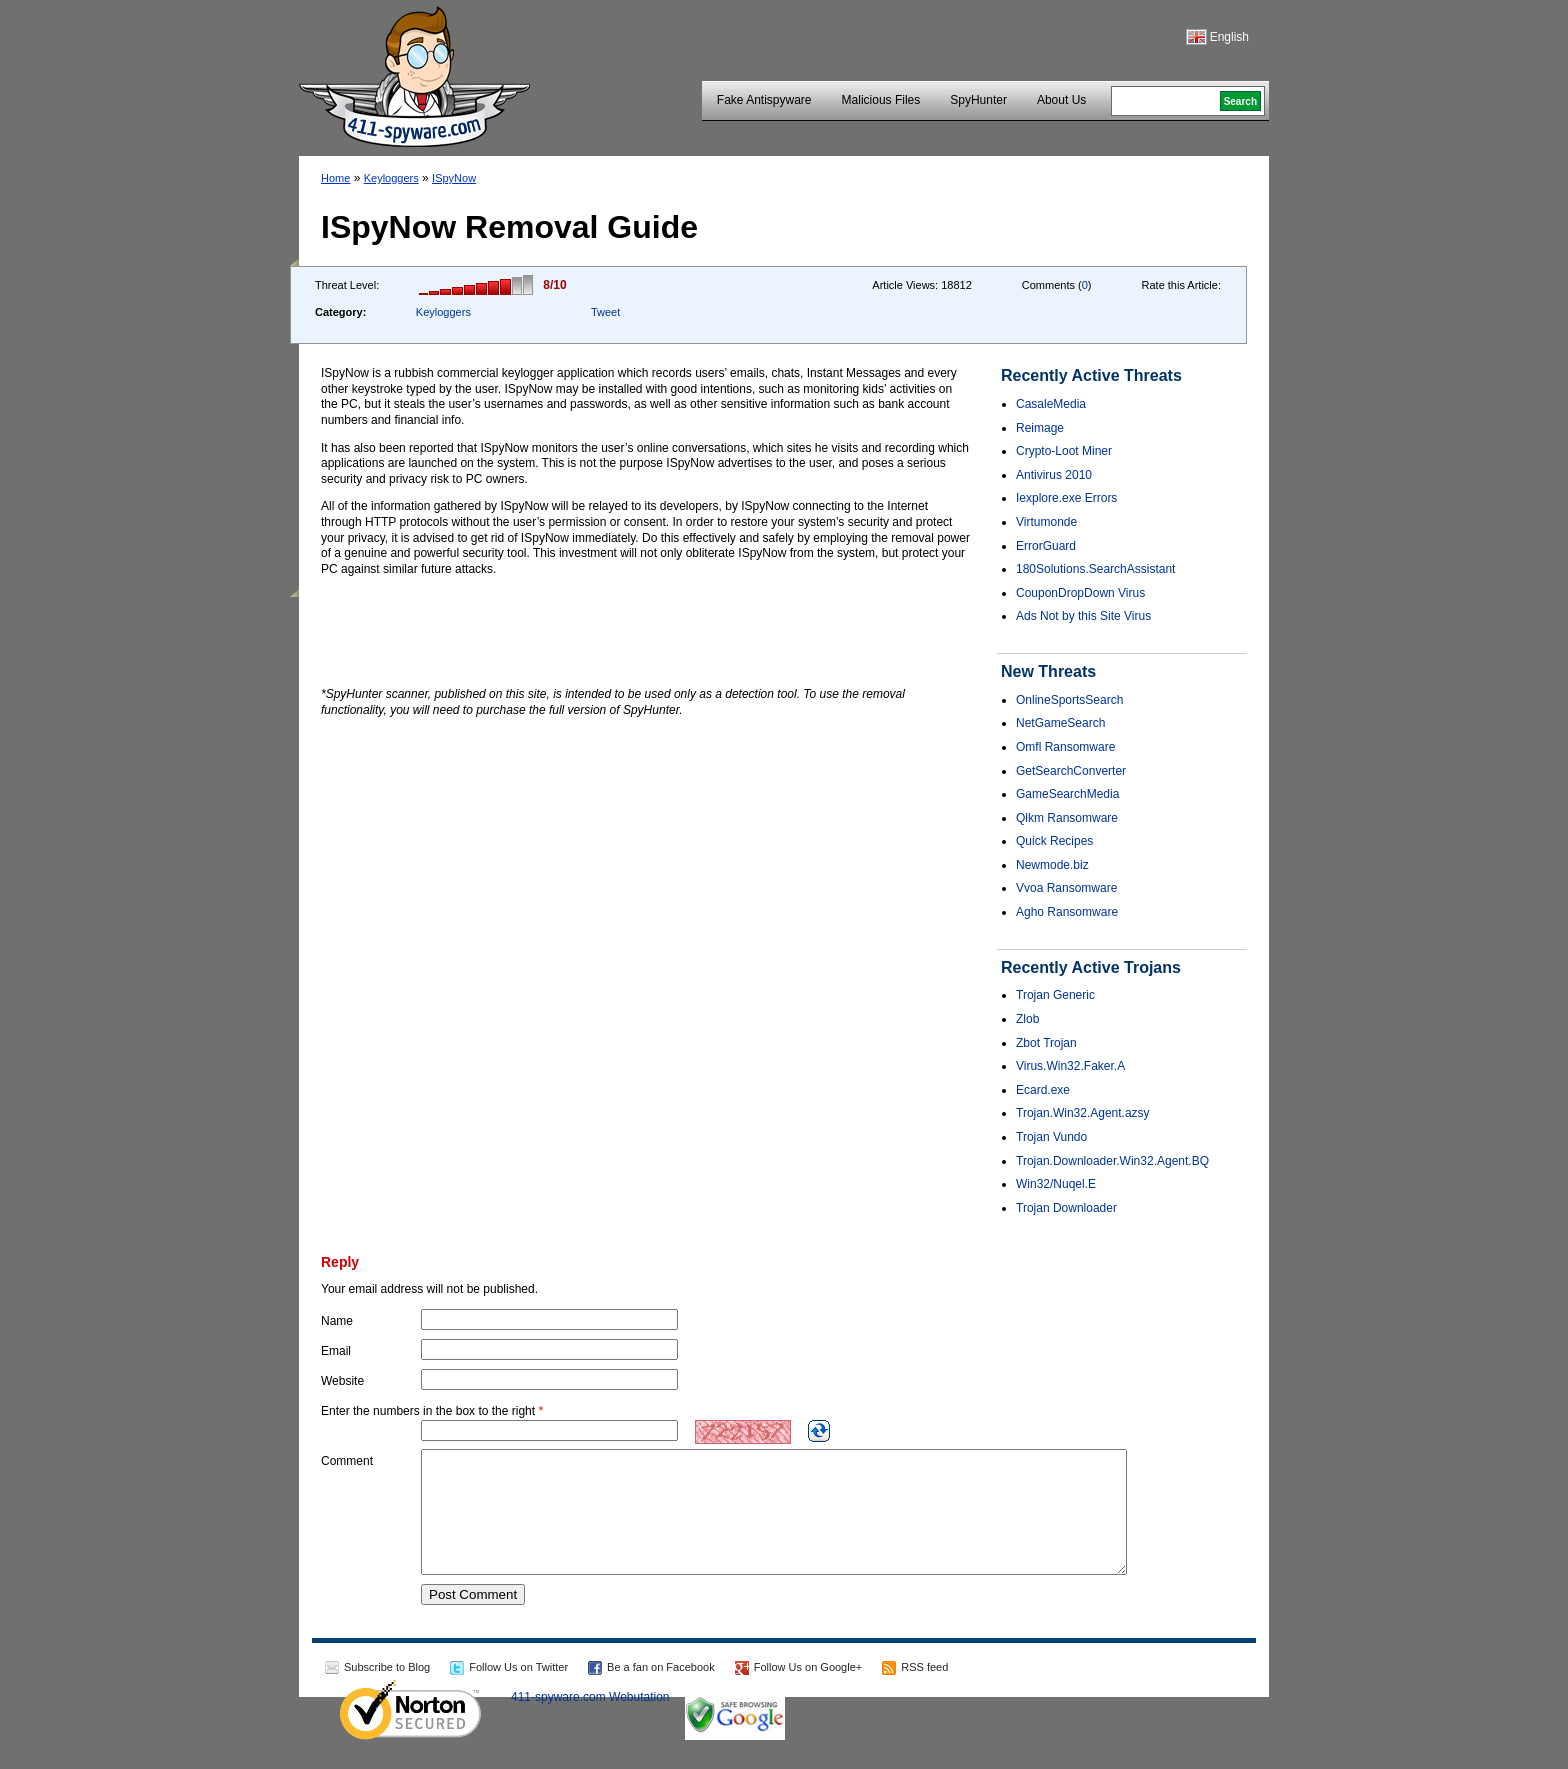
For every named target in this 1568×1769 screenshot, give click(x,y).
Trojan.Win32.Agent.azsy (1083, 1113)
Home (335, 178)
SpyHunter (978, 100)
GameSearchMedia (1067, 794)
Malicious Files (881, 100)
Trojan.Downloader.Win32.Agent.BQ (1112, 1161)
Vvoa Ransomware (1066, 888)
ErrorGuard (1046, 546)
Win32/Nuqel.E (1056, 1184)
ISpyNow (454, 178)
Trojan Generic (1055, 995)
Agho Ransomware (1067, 912)
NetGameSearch (1060, 723)
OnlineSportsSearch (1069, 700)
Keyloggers (391, 178)
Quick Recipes (1054, 841)
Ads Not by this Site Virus (1083, 616)
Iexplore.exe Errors (1066, 498)
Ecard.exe (1043, 1090)
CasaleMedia (1051, 404)
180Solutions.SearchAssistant (1095, 569)
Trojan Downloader (1066, 1208)
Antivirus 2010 (1054, 475)
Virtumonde (1046, 522)
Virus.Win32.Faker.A (1070, 1066)
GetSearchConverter (1071, 771)
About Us (1061, 100)
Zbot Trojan (1046, 1043)
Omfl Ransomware (1065, 747)
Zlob (1027, 1019)
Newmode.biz (1052, 865)
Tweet (605, 312)
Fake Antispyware (764, 100)
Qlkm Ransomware (1067, 818)
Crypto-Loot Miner (1064, 451)
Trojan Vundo (1051, 1137)
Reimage (1040, 428)
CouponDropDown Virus (1080, 593)
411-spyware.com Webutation (590, 1721)
